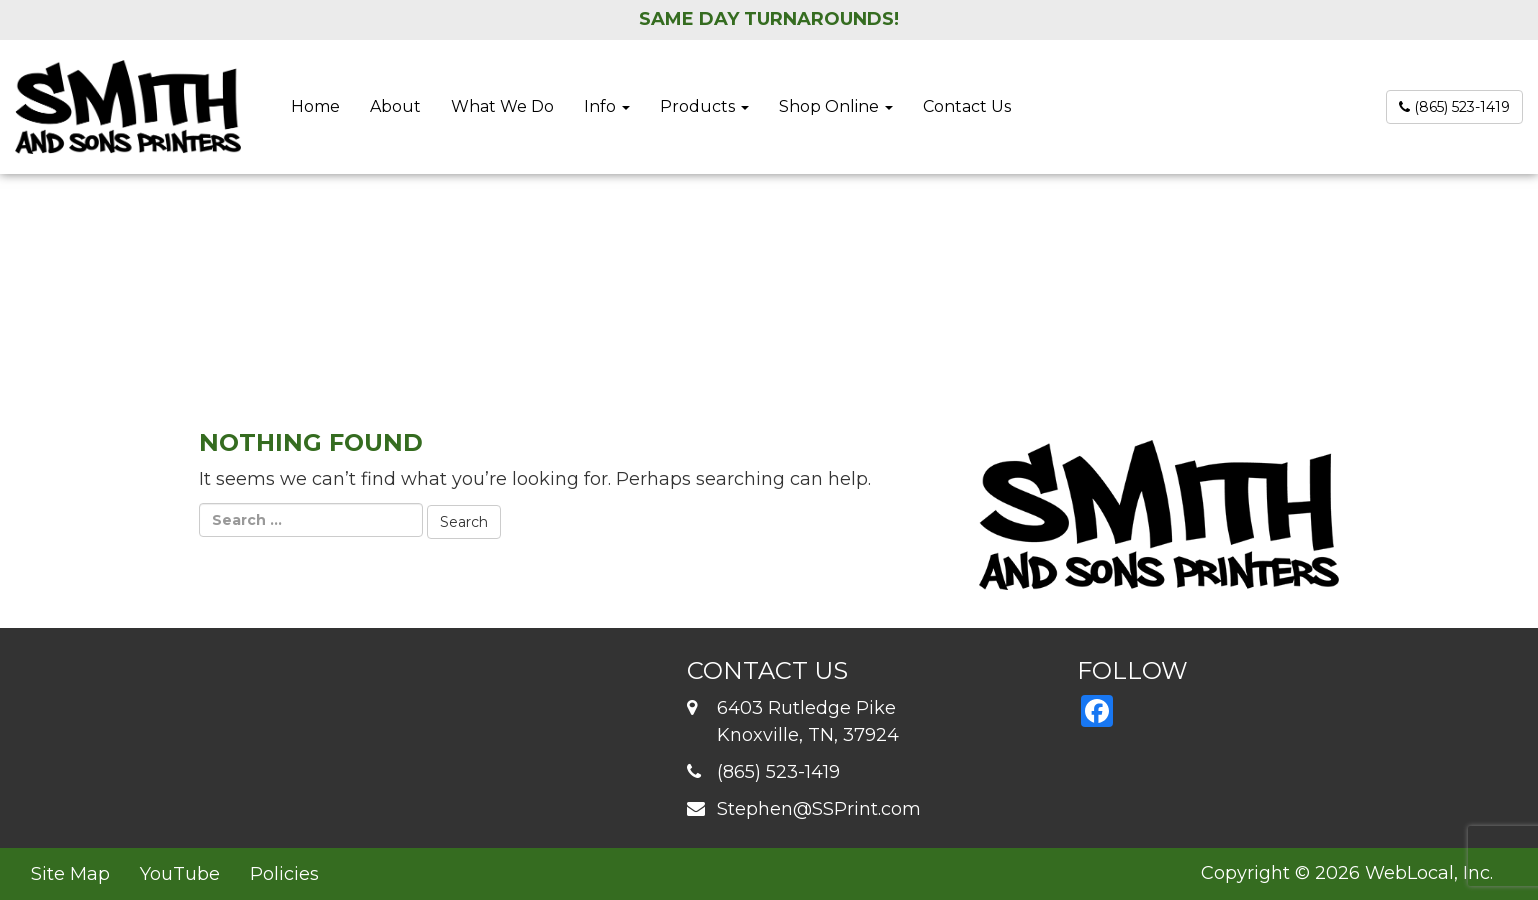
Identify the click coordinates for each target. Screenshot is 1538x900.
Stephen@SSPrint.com (819, 809)
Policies (284, 874)
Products (704, 106)
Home (315, 106)
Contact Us (967, 106)
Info (607, 106)
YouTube (180, 874)
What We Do (502, 106)
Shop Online (836, 106)
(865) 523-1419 (1454, 107)
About (395, 106)
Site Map (70, 874)
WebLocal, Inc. (1429, 873)
